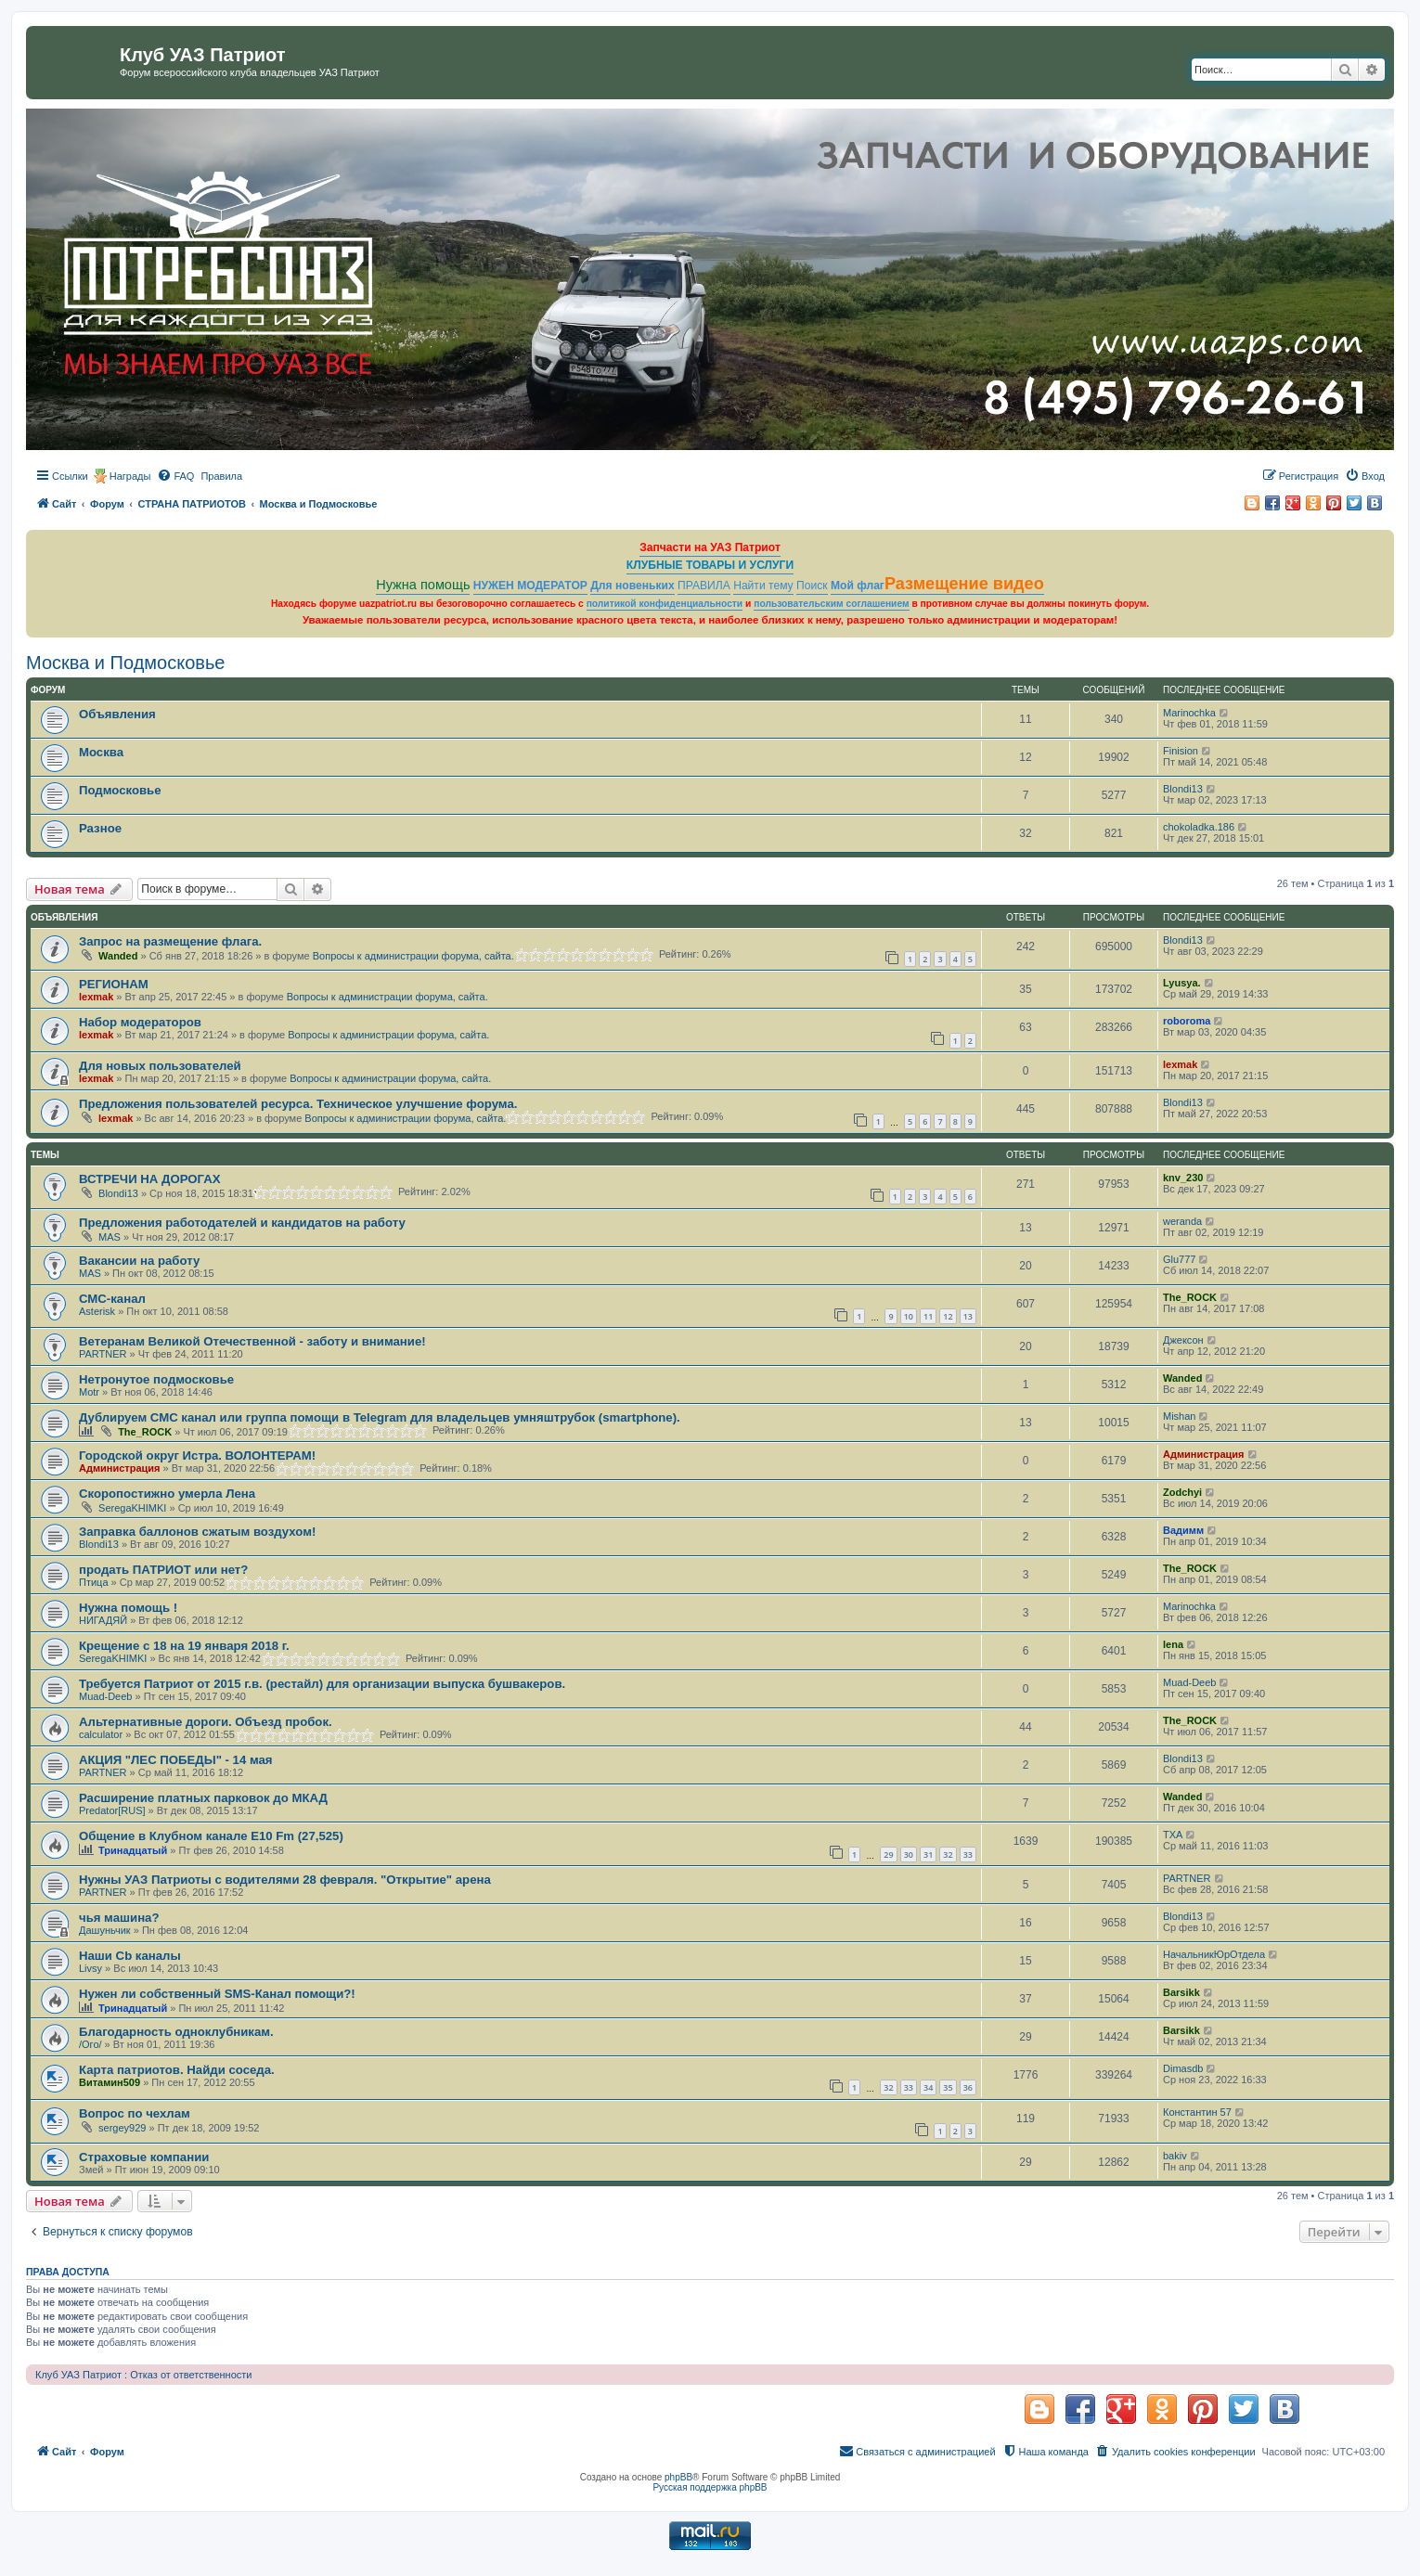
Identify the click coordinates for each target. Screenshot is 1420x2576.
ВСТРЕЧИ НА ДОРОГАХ (149, 1179)
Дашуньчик (105, 1930)
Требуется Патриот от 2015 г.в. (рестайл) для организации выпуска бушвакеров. (322, 1684)
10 (908, 1316)
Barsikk (1181, 1992)
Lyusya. (1182, 982)
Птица (94, 1582)
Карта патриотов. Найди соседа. (177, 2070)
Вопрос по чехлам (134, 2113)
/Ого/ (90, 2044)
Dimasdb (1183, 2068)
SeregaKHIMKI (132, 1507)
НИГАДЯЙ (103, 1620)
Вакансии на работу (139, 1261)
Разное (100, 828)
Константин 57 (1197, 2112)
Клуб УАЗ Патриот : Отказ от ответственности (143, 2374)
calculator (101, 1734)
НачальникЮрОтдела (1214, 1954)
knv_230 (1183, 1177)
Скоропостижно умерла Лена (167, 1494)
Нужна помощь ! (128, 1608)
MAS (109, 1237)
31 (928, 1854)
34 (928, 2087)
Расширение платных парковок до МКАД (203, 1798)
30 (908, 1854)
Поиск (812, 585)
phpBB (678, 2477)
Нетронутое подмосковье (156, 1379)
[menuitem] (175, 476)
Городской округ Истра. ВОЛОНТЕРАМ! (197, 1455)
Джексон (1183, 1340)
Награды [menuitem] (130, 476)
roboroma (1186, 1020)
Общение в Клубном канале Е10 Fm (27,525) (211, 1836)
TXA (1172, 1834)
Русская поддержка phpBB (709, 2487)
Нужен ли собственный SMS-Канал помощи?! (217, 1994)
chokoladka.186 (1198, 826)
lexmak (96, 996)
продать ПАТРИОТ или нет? (163, 1570)
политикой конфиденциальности (665, 604)
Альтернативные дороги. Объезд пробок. (205, 1722)
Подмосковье (120, 790)
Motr (89, 1391)
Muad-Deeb (105, 1696)
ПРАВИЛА (704, 585)
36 (968, 2087)
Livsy (90, 1968)
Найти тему (763, 585)
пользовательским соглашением (831, 604)
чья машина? (119, 1918)
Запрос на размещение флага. (170, 941)
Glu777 (1179, 1259)
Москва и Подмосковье (125, 662)
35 (947, 2087)
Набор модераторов (140, 1022)
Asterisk (97, 1311)
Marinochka (1189, 712)
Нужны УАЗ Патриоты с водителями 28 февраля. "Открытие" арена (285, 1880)
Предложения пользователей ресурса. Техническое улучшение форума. (298, 1104)
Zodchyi (1182, 1492)
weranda (1182, 1221)
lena (1173, 1644)
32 (947, 1854)
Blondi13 (1183, 788)
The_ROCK (1190, 1297)
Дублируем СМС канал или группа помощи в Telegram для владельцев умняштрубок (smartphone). (379, 1417)
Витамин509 (109, 2082)
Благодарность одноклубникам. (176, 2032)
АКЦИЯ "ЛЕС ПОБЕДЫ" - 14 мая (176, 1760)
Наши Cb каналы (130, 1956)
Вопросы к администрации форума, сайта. (413, 955)
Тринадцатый (132, 1850)
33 (968, 1854)
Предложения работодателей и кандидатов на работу (242, 1223)
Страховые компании (144, 2157)
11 (928, 1316)
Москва (101, 752)
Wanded (117, 955)
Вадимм (1183, 1530)
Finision (1180, 750)
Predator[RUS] (112, 1810)
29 (888, 1854)
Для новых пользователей (160, 1066)
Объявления (117, 714)
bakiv (1175, 2155)
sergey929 (122, 2127)
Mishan (1179, 1416)
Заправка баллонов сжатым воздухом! (197, 1532)
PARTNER (103, 1353)
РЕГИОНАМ (113, 984)
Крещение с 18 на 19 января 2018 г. (184, 1646)
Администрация (120, 1468)
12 (947, 1316)
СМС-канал (112, 1299)
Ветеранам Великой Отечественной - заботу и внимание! (252, 1341)
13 (968, 1316)
